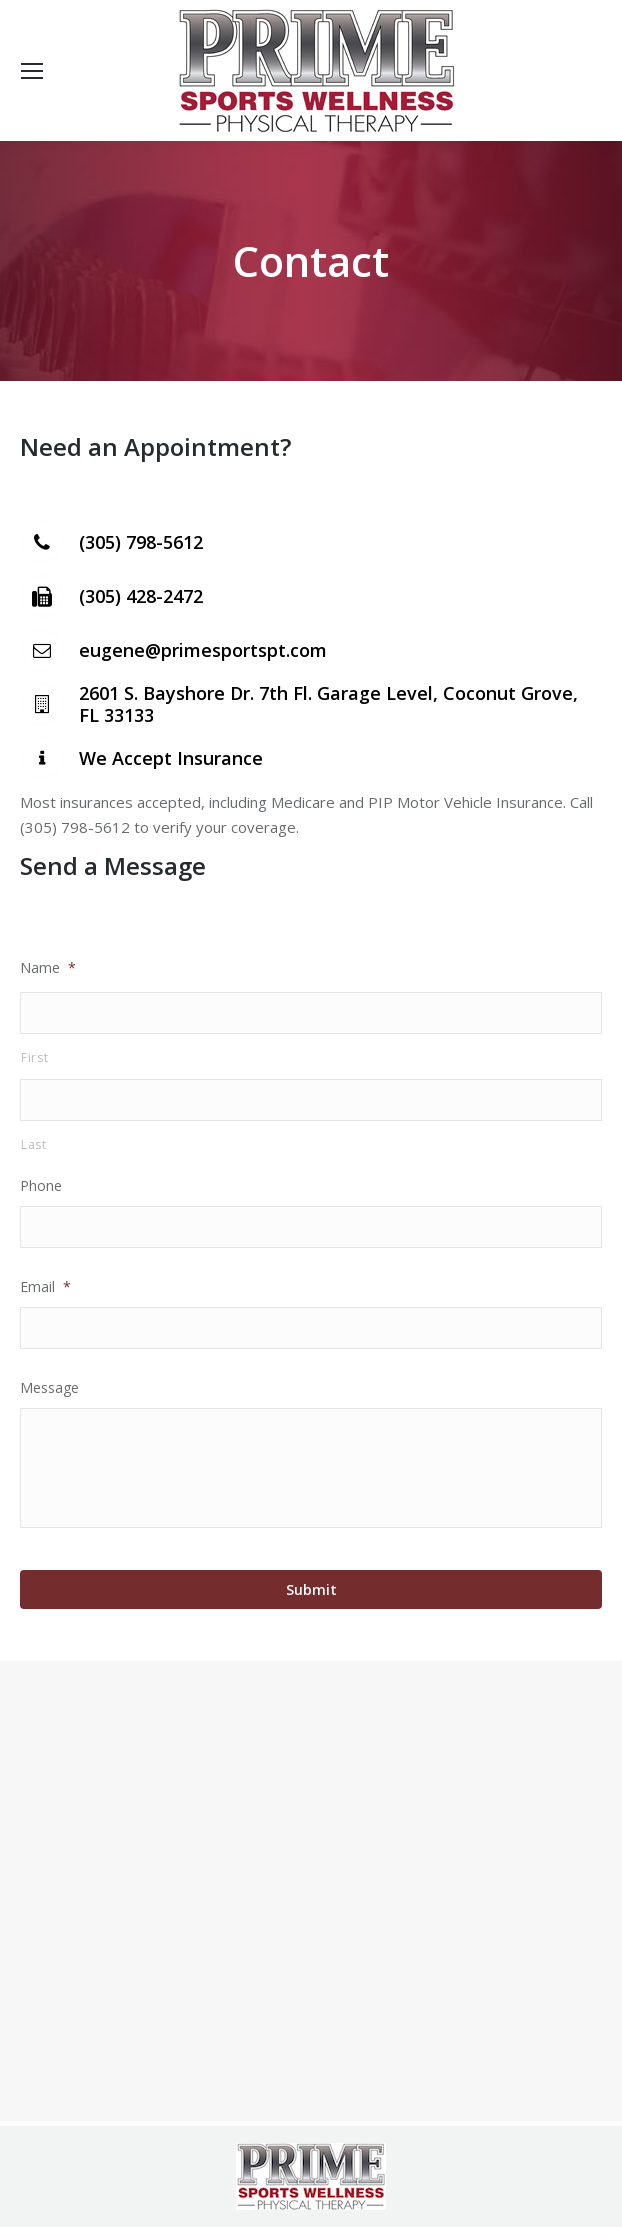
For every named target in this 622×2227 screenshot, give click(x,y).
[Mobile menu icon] (32, 71)
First (34, 1057)
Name (48, 967)
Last (34, 1144)
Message (49, 1387)
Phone (41, 1185)
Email (45, 1286)
